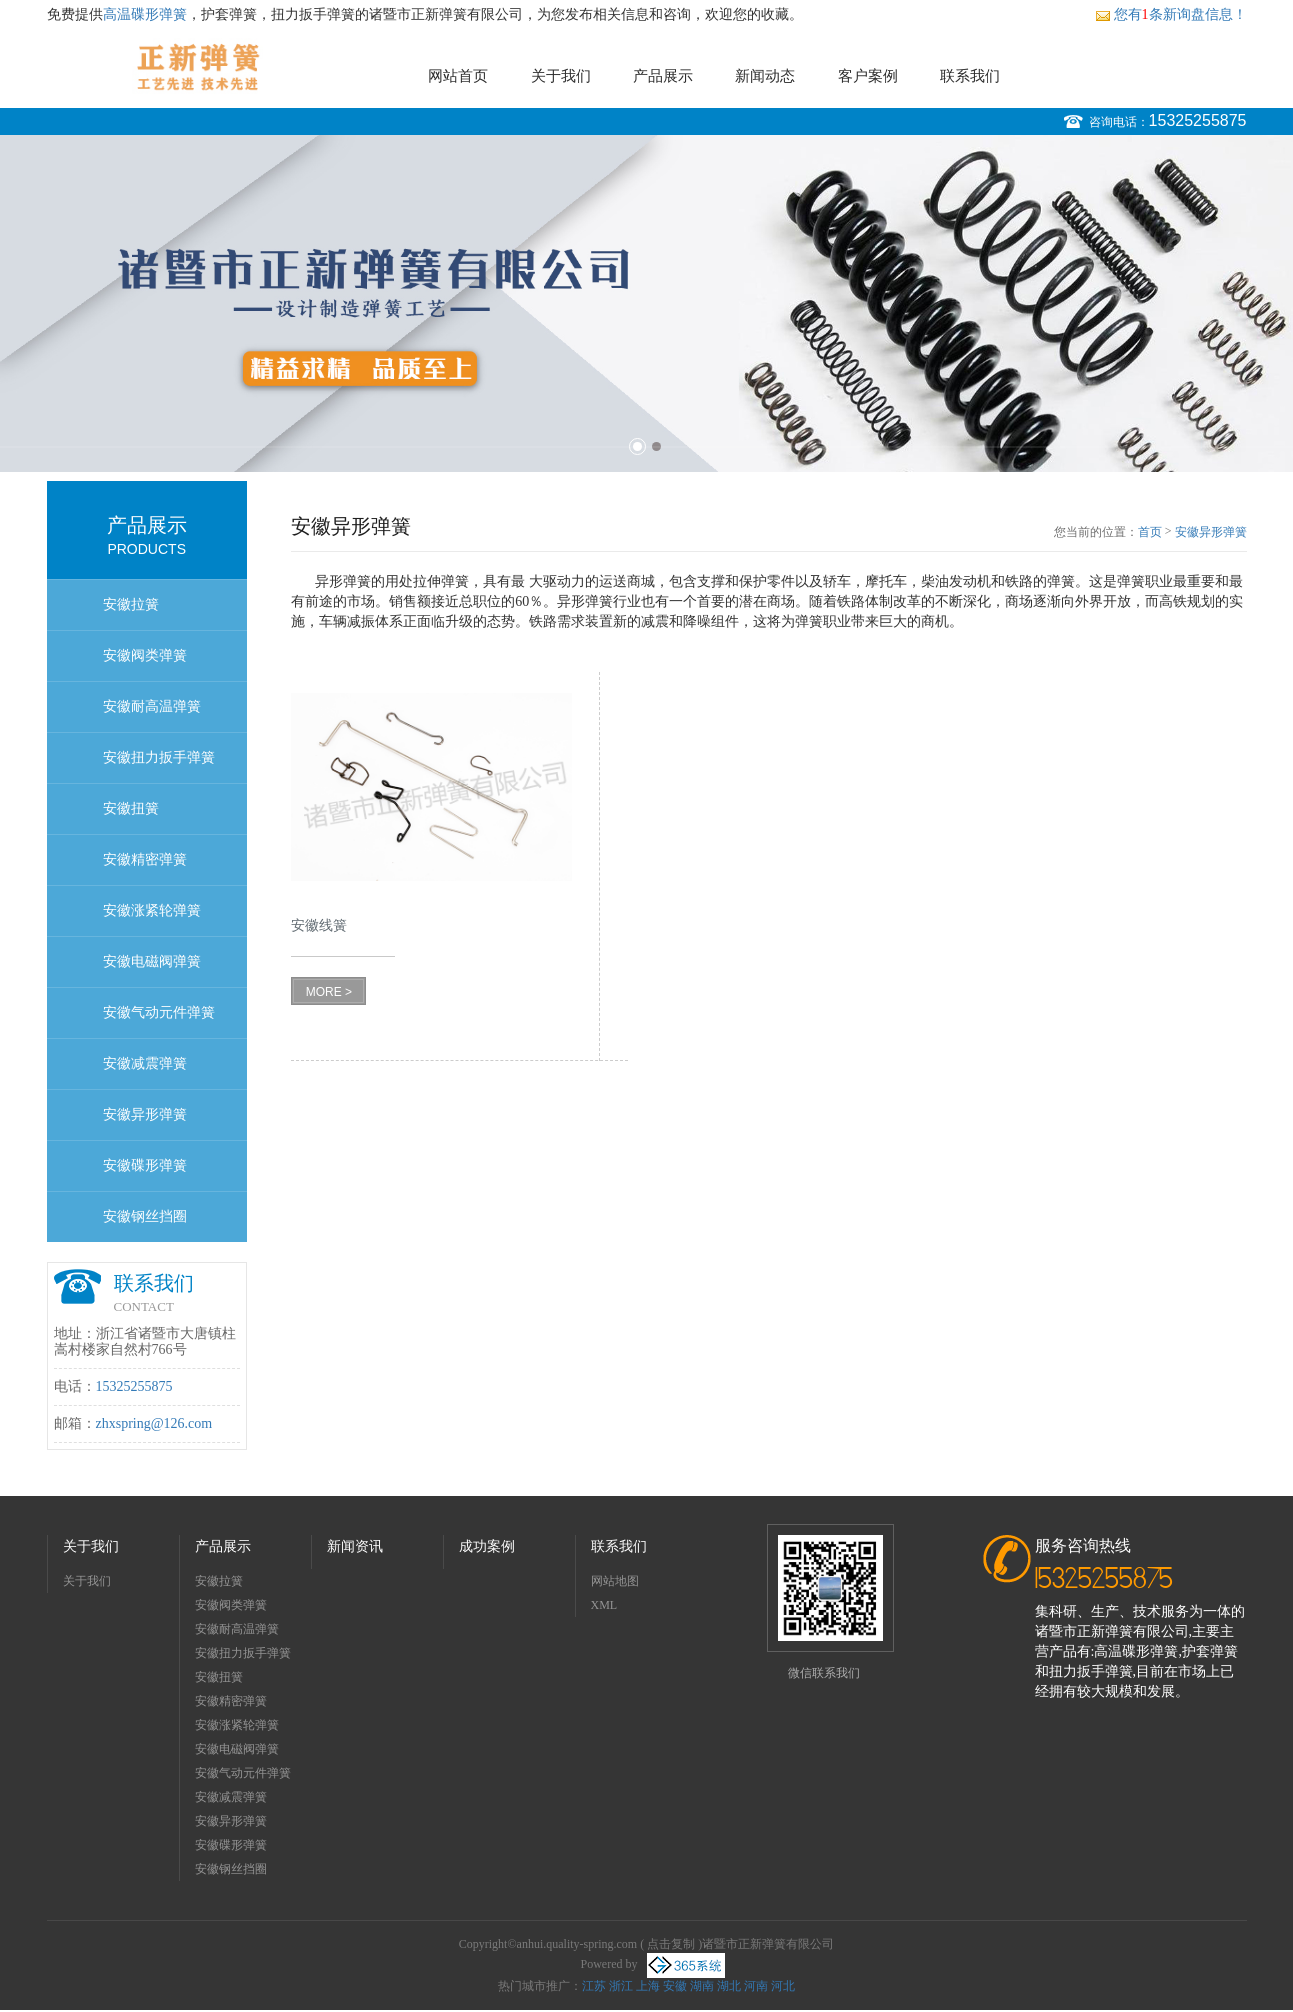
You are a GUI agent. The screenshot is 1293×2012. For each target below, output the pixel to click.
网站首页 (458, 76)
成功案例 (487, 1546)
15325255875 (1198, 120)
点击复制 (671, 1944)
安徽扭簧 (131, 808)
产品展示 (663, 76)
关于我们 (561, 76)
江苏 (594, 1986)
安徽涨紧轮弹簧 (152, 910)
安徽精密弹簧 (145, 859)
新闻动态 (765, 76)
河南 (756, 1986)
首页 (1150, 532)
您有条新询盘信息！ (1171, 14)
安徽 (675, 1986)
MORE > (329, 992)
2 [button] (656, 446)
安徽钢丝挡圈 (145, 1216)
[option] (646, 303)
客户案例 (868, 76)
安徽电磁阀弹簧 (152, 961)
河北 (783, 1986)
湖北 (729, 1986)
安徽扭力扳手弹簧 (159, 757)
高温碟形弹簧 (145, 14)
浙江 (621, 1986)
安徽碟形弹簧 (145, 1165)
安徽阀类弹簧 (145, 655)
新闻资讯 (355, 1546)
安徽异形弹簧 (145, 1114)
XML (604, 1605)
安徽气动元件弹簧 (159, 1012)
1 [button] (637, 446)
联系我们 (970, 76)
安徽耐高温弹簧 (152, 706)
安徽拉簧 (131, 604)
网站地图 (615, 1581)
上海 (648, 1986)
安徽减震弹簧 (145, 1063)
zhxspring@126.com (154, 1423)
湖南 (702, 1986)
